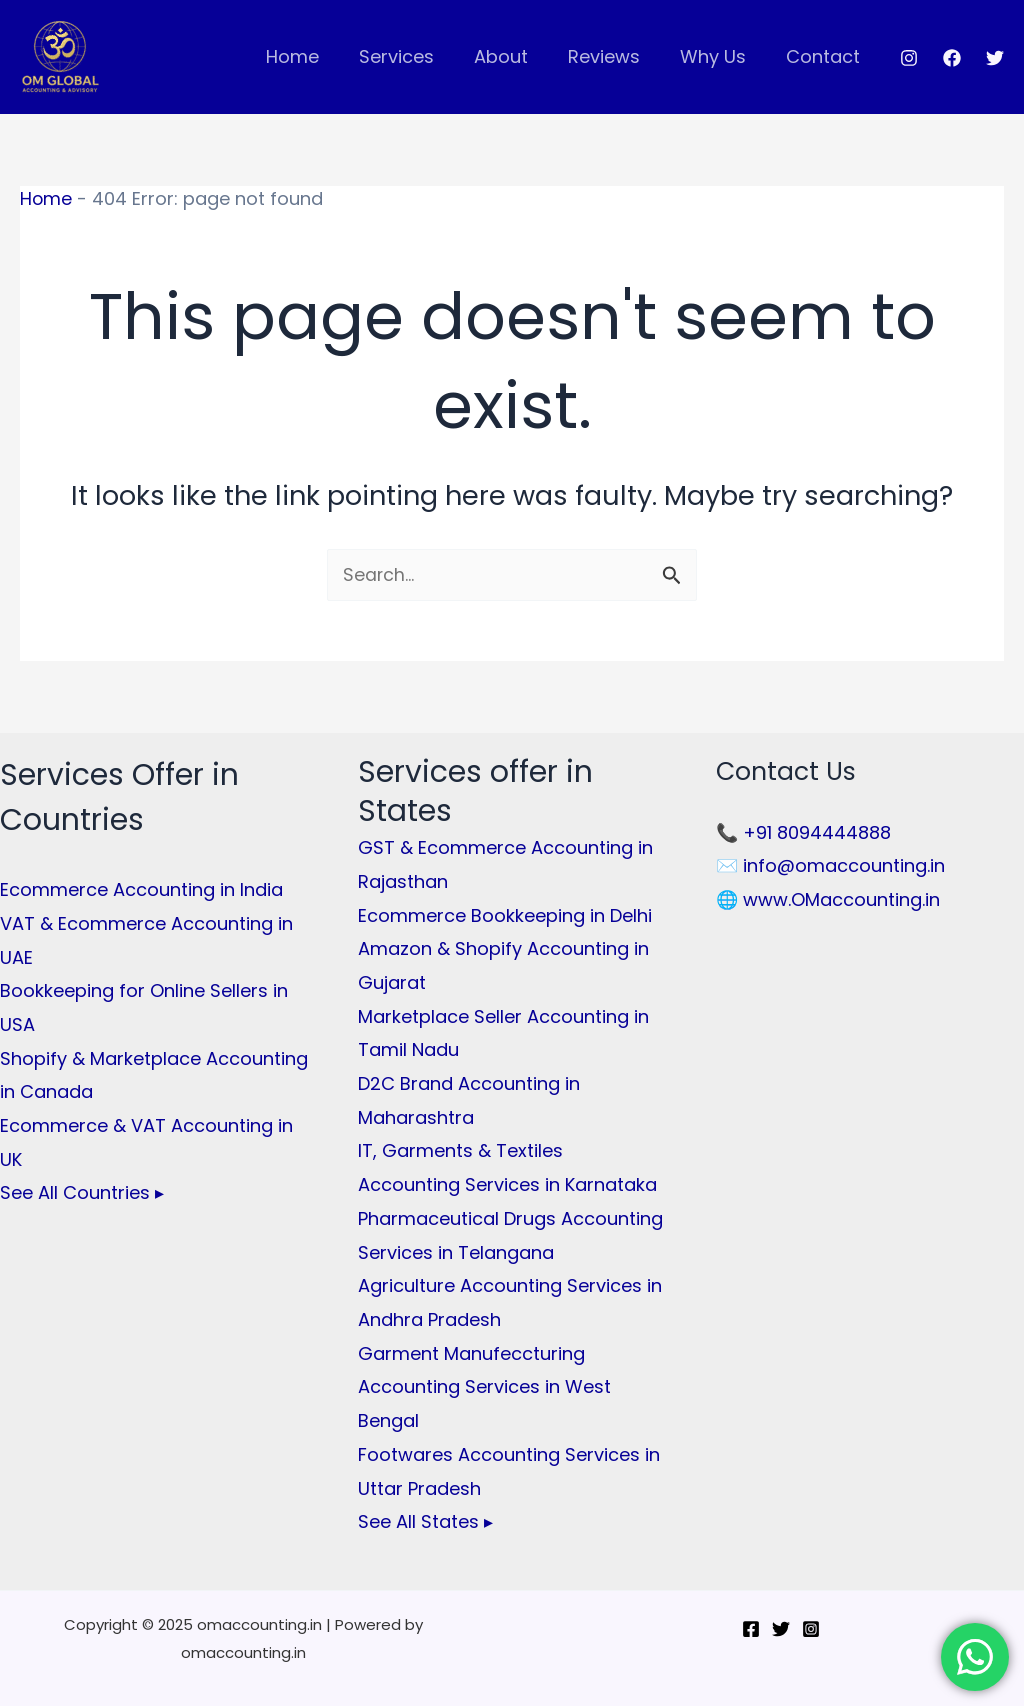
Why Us (719, 56)
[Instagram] (909, 58)
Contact (825, 56)
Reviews (614, 56)
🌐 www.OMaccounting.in (828, 899)
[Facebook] (952, 58)
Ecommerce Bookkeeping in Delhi (505, 915)
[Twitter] (995, 58)
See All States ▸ (425, 1516)
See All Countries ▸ (82, 1190)
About (515, 56)
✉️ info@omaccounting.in (830, 866)
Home (314, 56)
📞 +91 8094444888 (803, 832)
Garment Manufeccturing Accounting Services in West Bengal (484, 1383)
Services (414, 56)
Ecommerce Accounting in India (141, 890)
